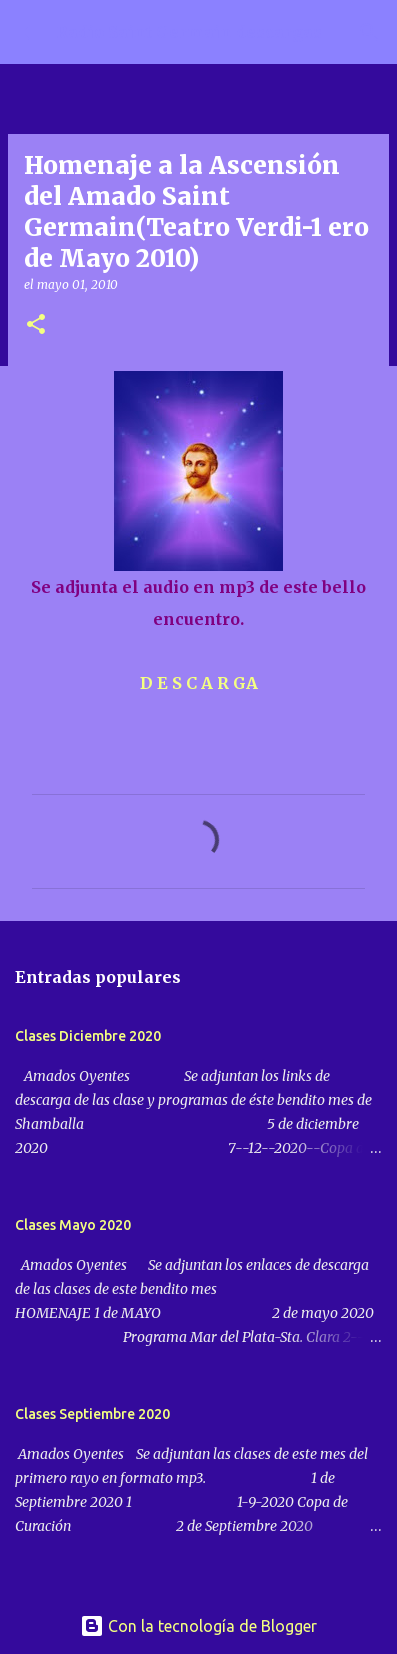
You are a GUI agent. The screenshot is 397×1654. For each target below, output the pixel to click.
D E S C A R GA (199, 683)
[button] (36, 325)
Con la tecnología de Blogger (198, 1626)
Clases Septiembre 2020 (92, 1414)
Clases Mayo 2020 (73, 1225)
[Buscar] (369, 32)
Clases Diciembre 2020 (88, 1036)
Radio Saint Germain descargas (189, 32)
